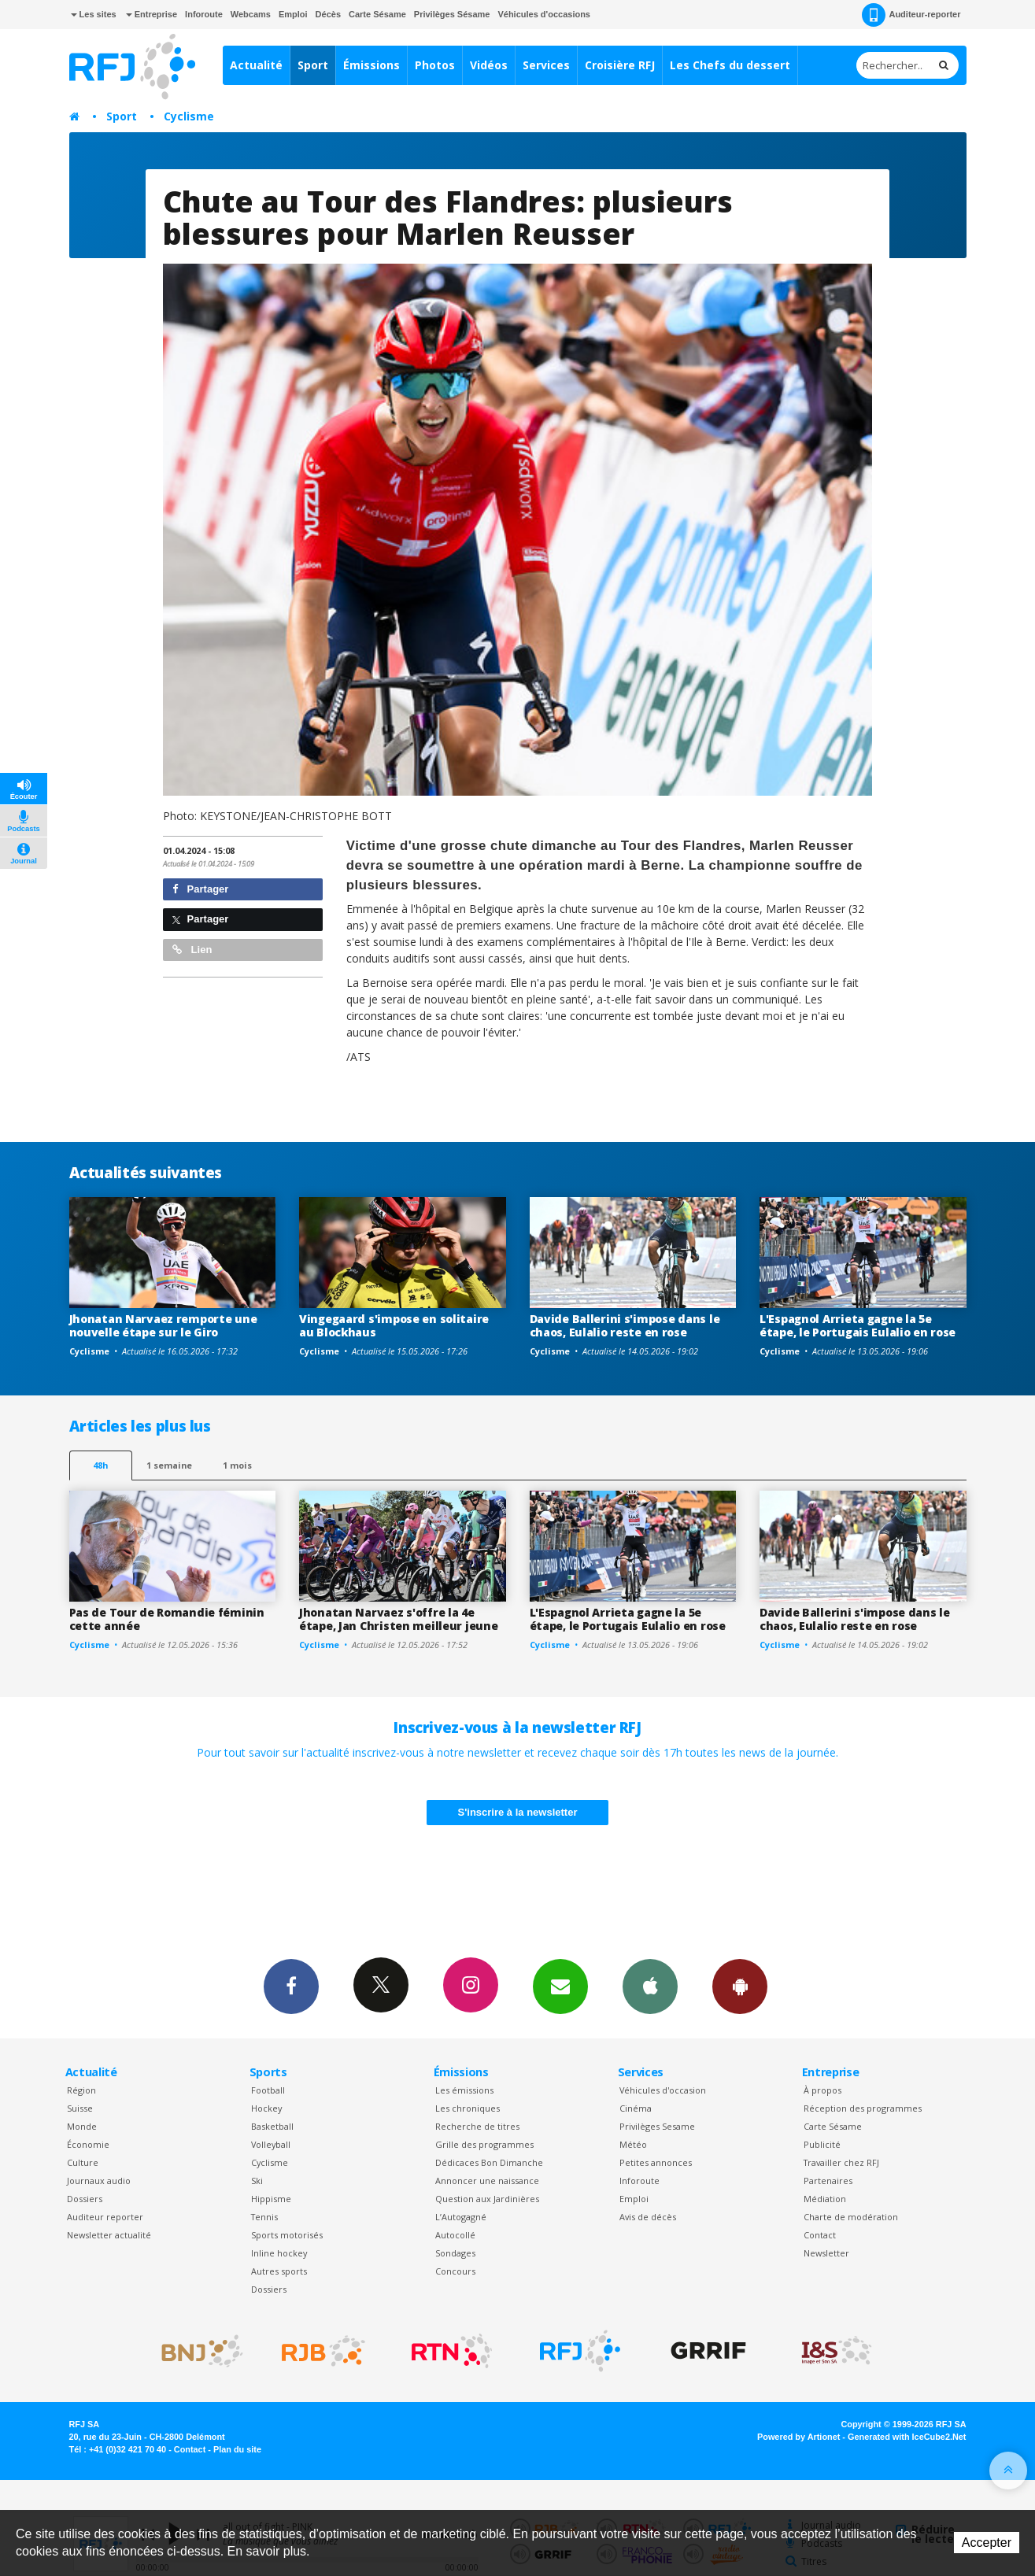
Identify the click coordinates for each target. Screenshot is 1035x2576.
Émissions (371, 64)
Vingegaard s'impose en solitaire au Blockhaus (394, 1325)
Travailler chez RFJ (841, 2162)
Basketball (272, 2126)
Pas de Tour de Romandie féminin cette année (166, 1619)
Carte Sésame (377, 14)
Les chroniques (467, 2108)
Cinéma (635, 2108)
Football (268, 2090)
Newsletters (560, 1985)
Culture (82, 2162)
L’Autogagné (460, 2217)
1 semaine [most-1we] (169, 1465)
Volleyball (270, 2144)
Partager (200, 889)
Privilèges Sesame (657, 2126)
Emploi (293, 14)
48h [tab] (100, 1465)
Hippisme (271, 2198)
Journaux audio (99, 2180)
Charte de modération (851, 2217)
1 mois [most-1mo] (237, 1465)
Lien (192, 949)
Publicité (822, 2144)
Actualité (256, 64)
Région (81, 2090)
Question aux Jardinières (487, 2198)
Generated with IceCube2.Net (907, 2436)
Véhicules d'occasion (662, 2090)
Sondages (455, 2253)
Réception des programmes (863, 2108)
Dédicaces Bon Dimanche (489, 2162)
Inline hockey (279, 2253)
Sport (313, 64)
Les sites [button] (93, 14)
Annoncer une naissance (487, 2180)
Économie (88, 2144)
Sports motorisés (287, 2235)
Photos (435, 64)
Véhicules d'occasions (543, 14)
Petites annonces (655, 2162)
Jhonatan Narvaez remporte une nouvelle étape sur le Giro (163, 1325)
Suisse (80, 2108)
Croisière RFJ (620, 64)
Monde (82, 2126)
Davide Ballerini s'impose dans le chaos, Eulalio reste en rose (625, 1325)
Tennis (264, 2217)
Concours (455, 2271)
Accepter (986, 2542)
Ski (257, 2180)
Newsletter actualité (109, 2235)
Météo (633, 2144)
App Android (739, 1985)
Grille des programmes (484, 2144)
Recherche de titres (477, 2126)
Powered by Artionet (798, 2436)
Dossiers (84, 2198)
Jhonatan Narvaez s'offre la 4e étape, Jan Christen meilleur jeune (398, 1619)
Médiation (825, 2198)
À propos (822, 2090)
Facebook (291, 1985)
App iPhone (650, 1985)
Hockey (266, 2108)
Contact (820, 2235)
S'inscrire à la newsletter (518, 1812)
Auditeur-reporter (911, 15)
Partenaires (828, 2180)
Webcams (251, 14)
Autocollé (455, 2235)
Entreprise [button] (151, 14)
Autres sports (279, 2271)
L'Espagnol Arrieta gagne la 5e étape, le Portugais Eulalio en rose (858, 1325)
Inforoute (204, 14)
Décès (328, 14)
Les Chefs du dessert (730, 64)
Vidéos (489, 64)
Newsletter (826, 2253)
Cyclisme (189, 116)
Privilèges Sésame (452, 14)
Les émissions (464, 2090)
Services (546, 64)
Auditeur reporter (105, 2217)
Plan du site (237, 2449)
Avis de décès (647, 2217)
